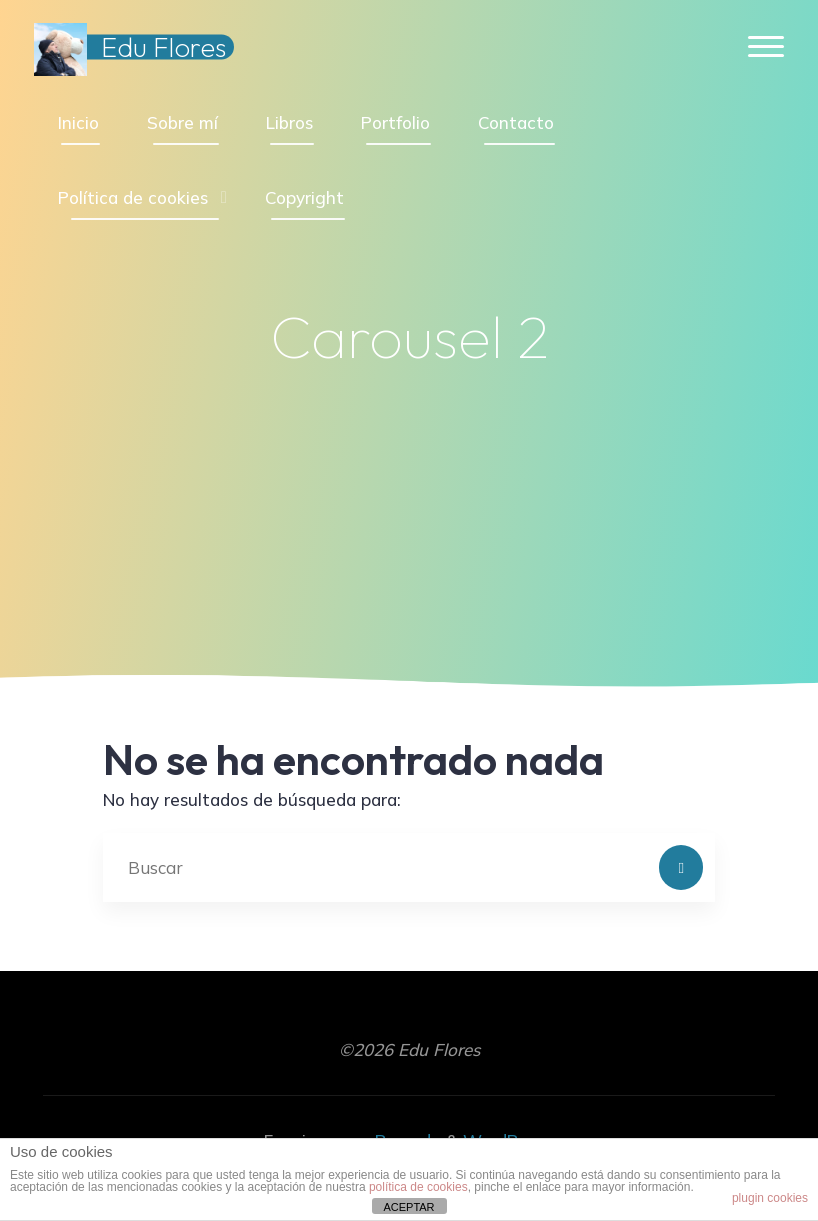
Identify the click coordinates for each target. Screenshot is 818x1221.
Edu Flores (163, 47)
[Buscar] (681, 867)
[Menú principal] (766, 47)
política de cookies (418, 1187)
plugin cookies (770, 1198)
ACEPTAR (408, 1207)
